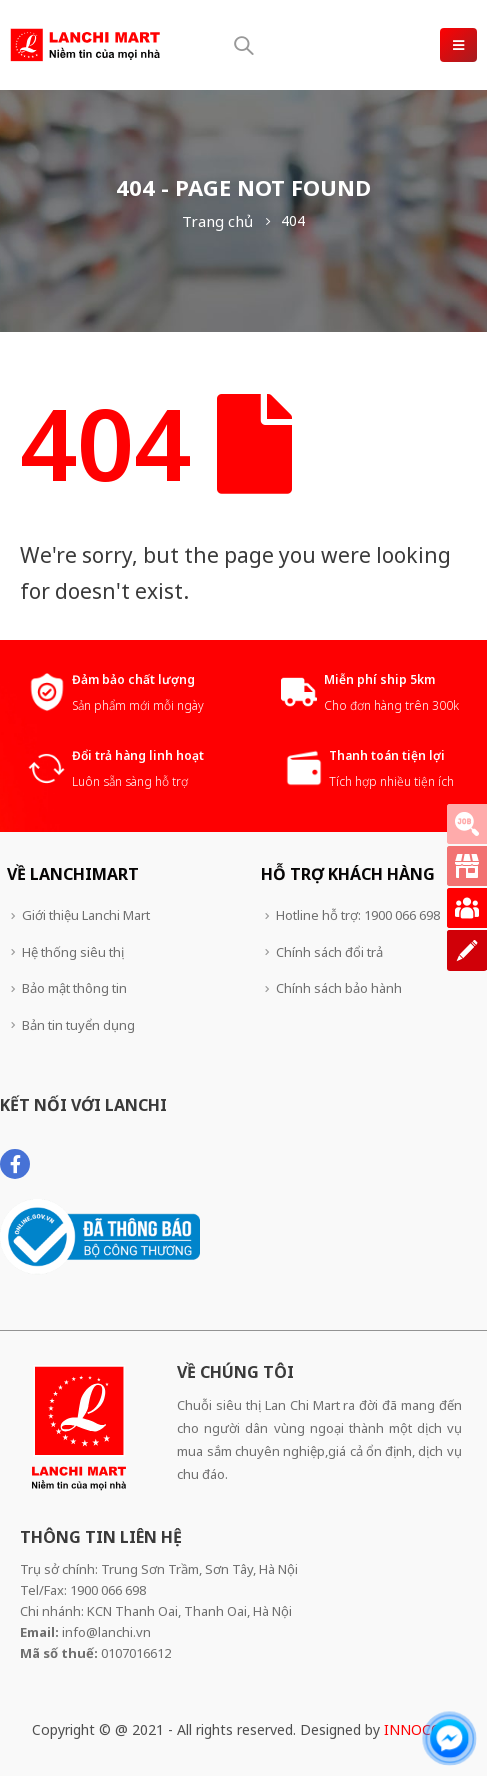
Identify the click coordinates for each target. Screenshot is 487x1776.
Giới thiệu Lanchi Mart (86, 915)
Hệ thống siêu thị (73, 952)
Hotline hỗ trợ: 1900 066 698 (358, 915)
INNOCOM (419, 1729)
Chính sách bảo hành (339, 988)
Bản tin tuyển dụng (78, 1025)
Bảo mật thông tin (74, 988)
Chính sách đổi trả (329, 952)
